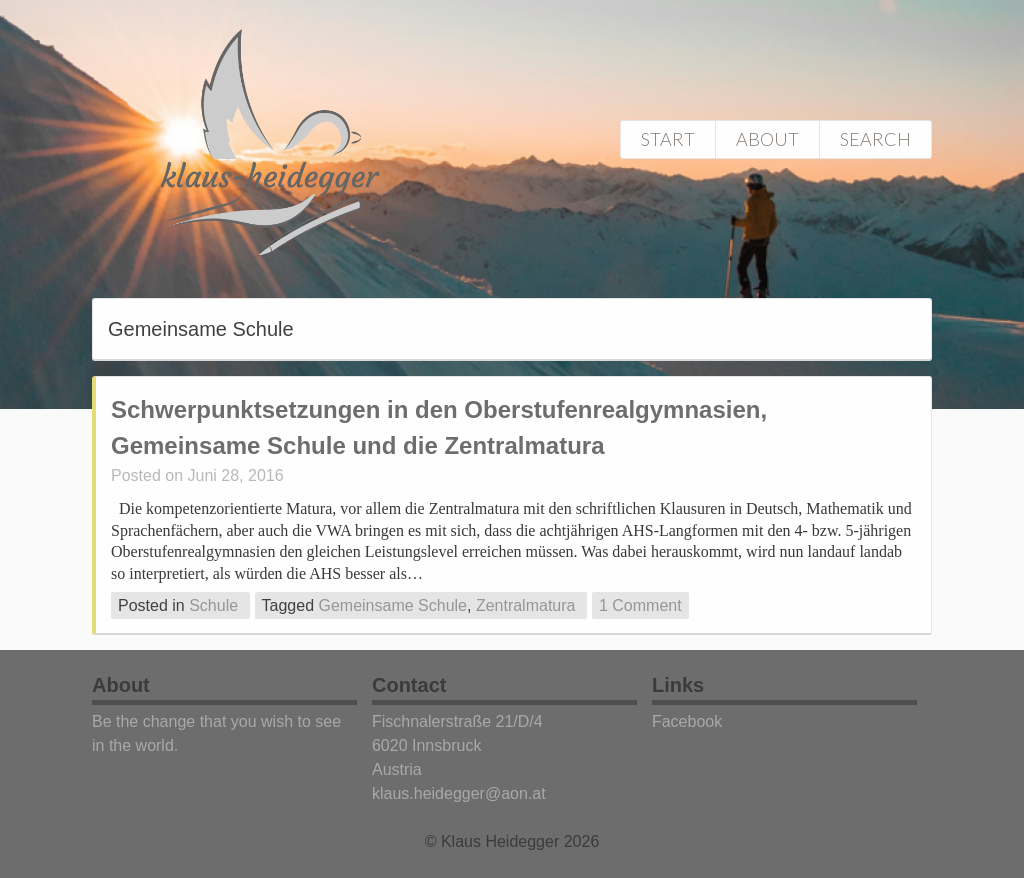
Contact (409, 685)
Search (875, 139)
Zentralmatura (526, 605)
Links (678, 685)
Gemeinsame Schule (392, 605)
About (767, 139)
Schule (213, 605)
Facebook (687, 721)
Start (668, 139)
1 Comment (640, 605)
